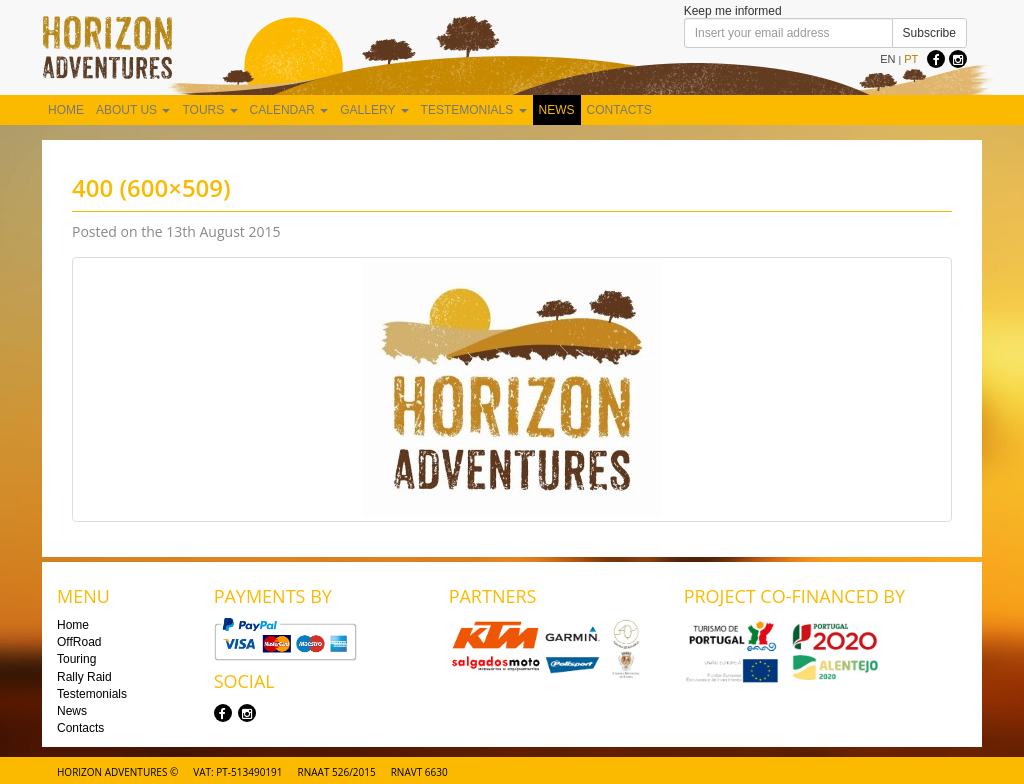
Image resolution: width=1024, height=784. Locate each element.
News (557, 110)
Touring (76, 659)
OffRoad (79, 642)
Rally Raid (84, 677)
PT (911, 59)
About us (133, 110)
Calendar (289, 110)
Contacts (619, 110)
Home (66, 110)
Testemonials (474, 110)
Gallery (374, 110)
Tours (209, 110)
